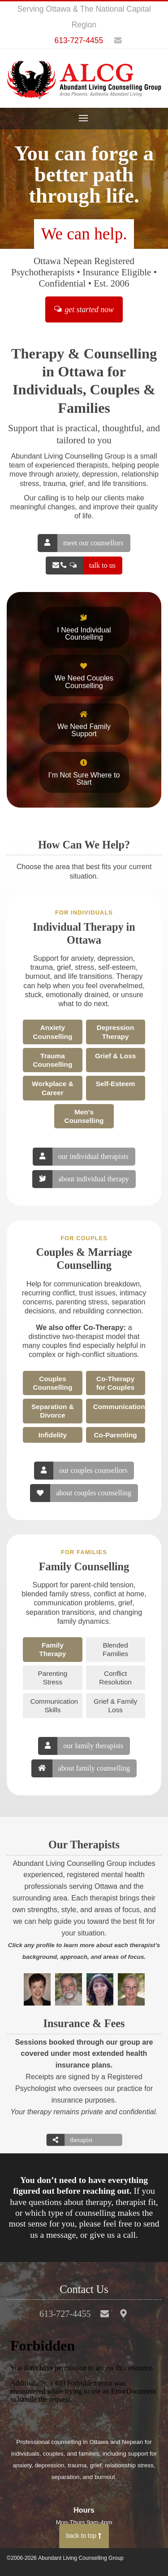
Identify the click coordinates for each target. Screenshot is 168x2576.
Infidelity (53, 1435)
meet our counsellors (80, 543)
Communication (119, 1406)
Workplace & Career (52, 1088)
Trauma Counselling (53, 1060)
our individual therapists (80, 1157)
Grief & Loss (115, 1056)
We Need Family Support (84, 724)
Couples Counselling (53, 1383)
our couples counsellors (81, 1471)
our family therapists (80, 1746)
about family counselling (80, 1768)
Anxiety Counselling (53, 1032)
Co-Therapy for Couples (115, 1383)
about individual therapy (80, 1179)
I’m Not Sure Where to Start (84, 772)
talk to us (81, 565)
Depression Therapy (115, 1032)
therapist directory (69, 2140)
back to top (84, 2536)
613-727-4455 (78, 40)
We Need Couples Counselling (84, 676)
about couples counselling (80, 1493)
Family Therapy (52, 1649)
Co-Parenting (115, 1435)
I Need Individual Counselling (84, 627)
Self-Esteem (115, 1083)
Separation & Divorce (52, 1411)
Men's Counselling (84, 1116)
